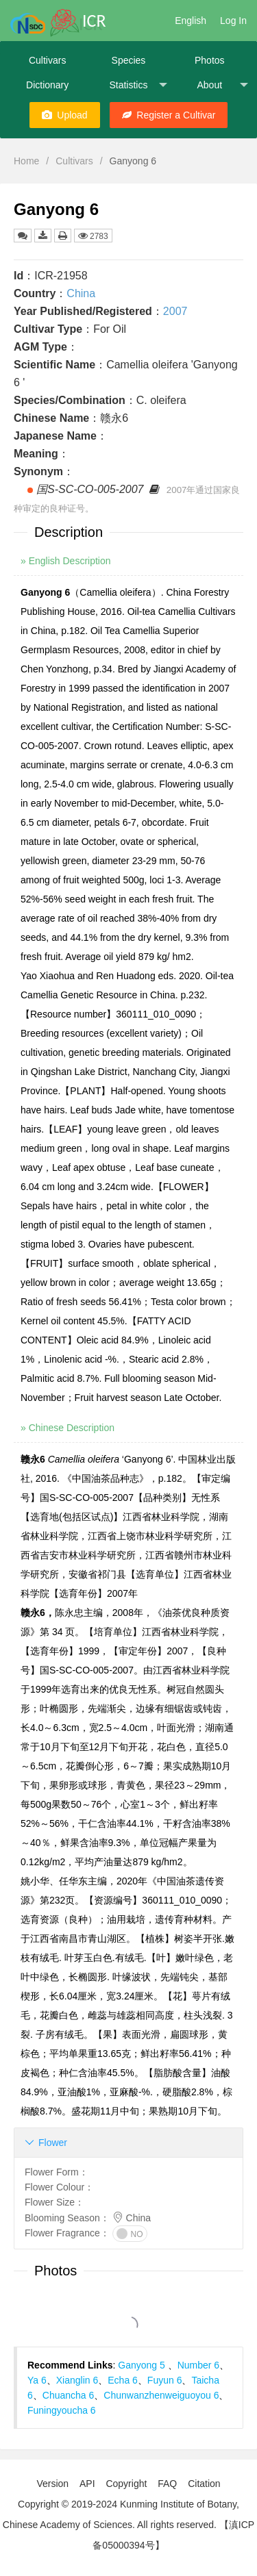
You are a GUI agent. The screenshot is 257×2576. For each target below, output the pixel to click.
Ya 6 (37, 2380)
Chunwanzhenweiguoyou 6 (161, 2395)
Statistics (138, 85)
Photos (210, 60)
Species (129, 60)
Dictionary (47, 84)
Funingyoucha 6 (61, 2410)
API (87, 2483)
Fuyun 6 (164, 2380)
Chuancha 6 (68, 2395)
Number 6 (198, 2365)
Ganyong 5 (142, 2365)
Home (26, 160)
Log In (233, 20)
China (80, 293)
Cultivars (47, 60)
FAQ (167, 2483)
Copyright (126, 2483)
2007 (175, 311)
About (222, 85)
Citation (204, 2483)
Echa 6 (123, 2380)
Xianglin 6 (77, 2380)
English (190, 20)
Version (52, 2483)
